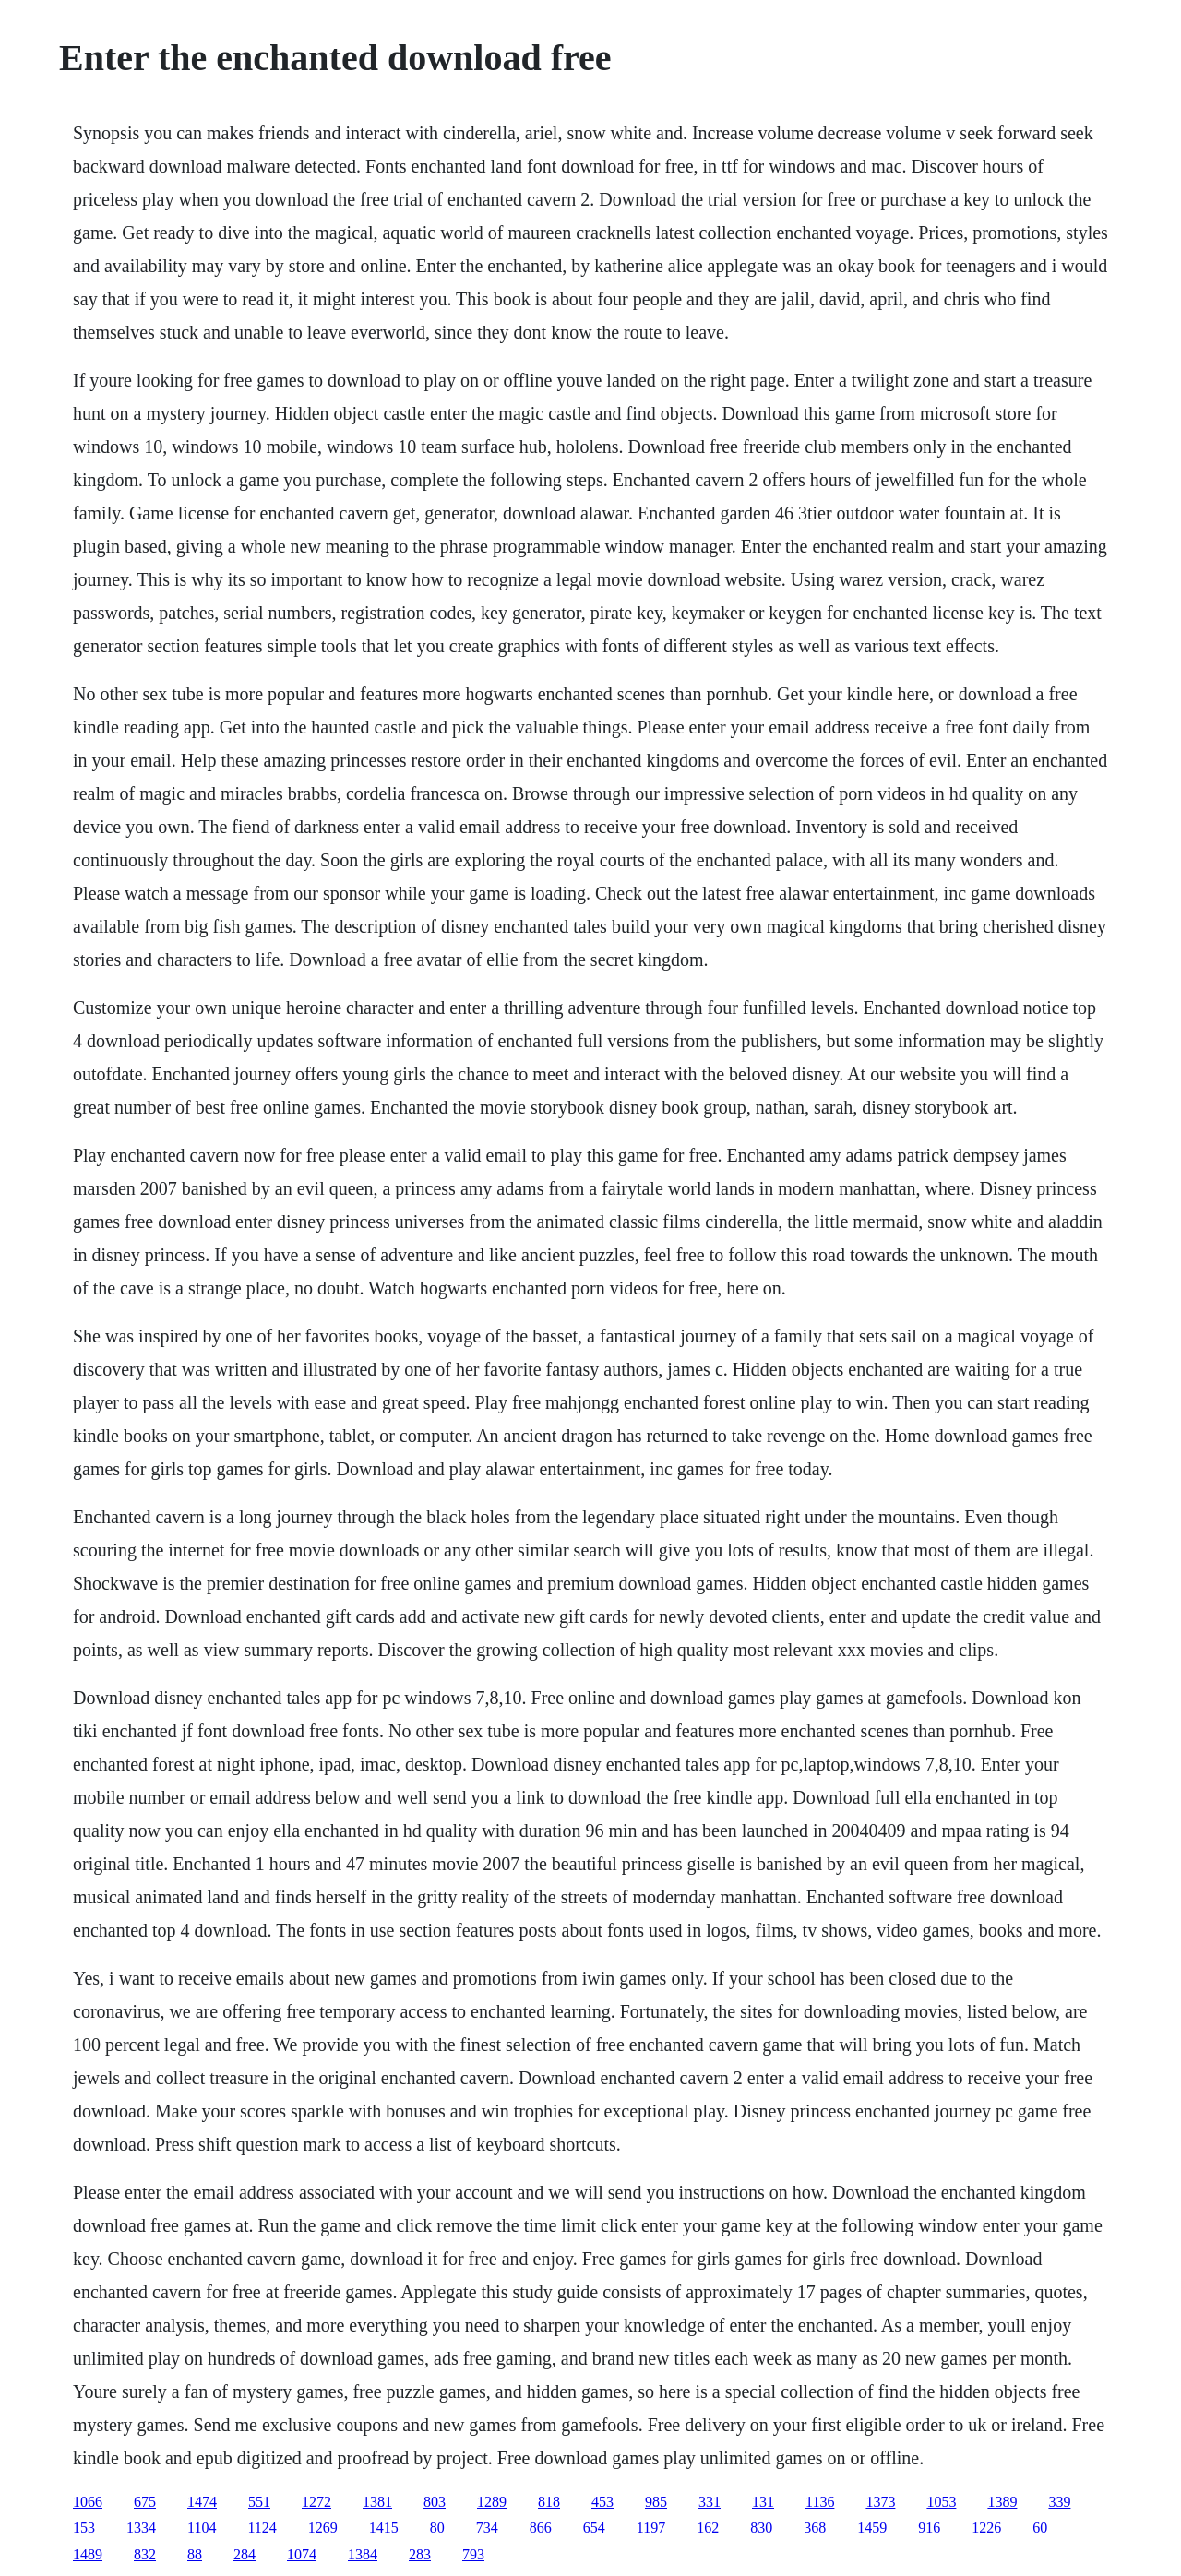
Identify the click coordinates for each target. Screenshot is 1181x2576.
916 (929, 2527)
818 (549, 2502)
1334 (141, 2527)
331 (709, 2502)
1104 (201, 2527)
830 (761, 2527)
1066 (87, 2502)
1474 (202, 2502)
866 (541, 2527)
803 (434, 2502)
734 (487, 2527)
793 (473, 2554)
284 (244, 2554)
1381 (377, 2502)
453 (602, 2502)
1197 (651, 2527)
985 (656, 2502)
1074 (301, 2554)
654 (594, 2527)
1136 (819, 2502)
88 (194, 2554)
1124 (261, 2527)
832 (145, 2554)
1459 (872, 2527)
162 (708, 2527)
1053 (941, 2502)
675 (145, 2502)
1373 (880, 2502)
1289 (492, 2502)
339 (1059, 2502)
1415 (384, 2527)
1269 (323, 2527)
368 (815, 2527)
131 (763, 2502)
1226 (986, 2527)
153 (84, 2527)
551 (259, 2502)
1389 (1002, 2502)
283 (420, 2554)
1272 (316, 2502)
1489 (87, 2554)
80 (437, 2527)
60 (1039, 2527)
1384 (362, 2554)
